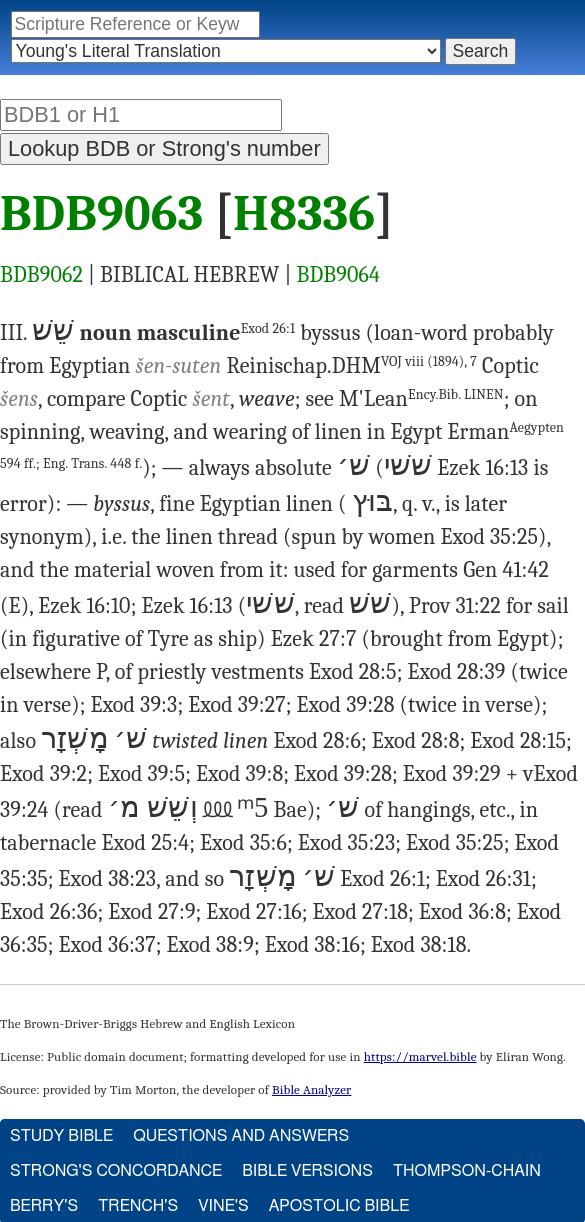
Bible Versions (307, 1171)
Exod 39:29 (452, 774)
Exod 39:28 (346, 705)
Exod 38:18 (419, 945)
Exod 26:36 (48, 912)
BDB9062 (41, 275)
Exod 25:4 (146, 843)
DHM (404, 366)
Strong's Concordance (116, 1171)
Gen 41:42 (506, 570)
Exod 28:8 (416, 741)
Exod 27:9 (151, 912)
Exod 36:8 (462, 912)
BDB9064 (338, 275)
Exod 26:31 (483, 879)
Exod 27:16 (253, 912)
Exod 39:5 (141, 774)
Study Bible (61, 1136)
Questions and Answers (241, 1136)
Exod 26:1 (268, 328)
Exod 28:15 (518, 741)
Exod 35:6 (243, 843)
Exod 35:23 (346, 843)
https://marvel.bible (420, 1056)
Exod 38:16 (312, 945)
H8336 (304, 214)
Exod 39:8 (239, 774)
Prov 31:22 (455, 606)
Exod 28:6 (317, 741)
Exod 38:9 (209, 945)
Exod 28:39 (456, 672)
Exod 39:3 (133, 705)
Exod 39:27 (237, 705)
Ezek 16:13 (482, 468)
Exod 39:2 (43, 774)
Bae (290, 810)
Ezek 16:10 (84, 606)
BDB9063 (101, 214)
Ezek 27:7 (314, 639)
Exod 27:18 (360, 912)
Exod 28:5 (353, 672)
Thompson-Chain (467, 1171)
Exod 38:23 (108, 879)
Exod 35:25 (489, 537)
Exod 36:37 (106, 945)
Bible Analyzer (311, 1089)
